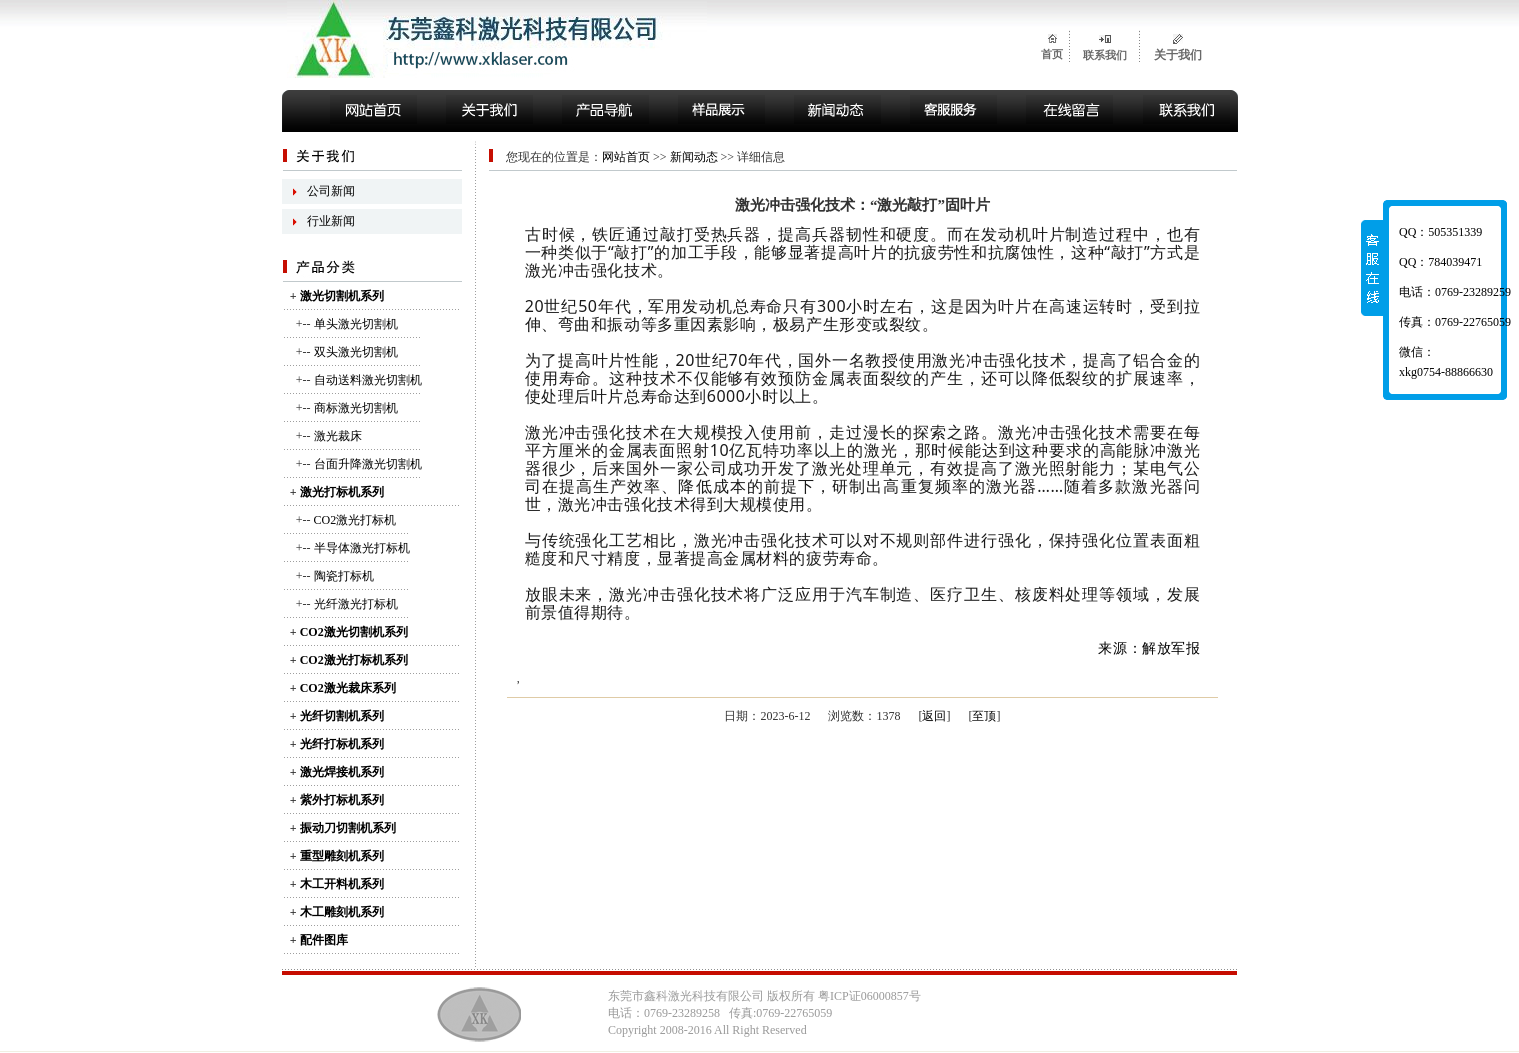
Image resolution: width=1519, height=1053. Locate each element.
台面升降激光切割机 (368, 464)
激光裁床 (338, 436)
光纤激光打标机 (356, 604)
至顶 (984, 716)
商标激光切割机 (356, 408)
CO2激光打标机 (355, 520)
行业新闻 (331, 221)
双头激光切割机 (356, 352)
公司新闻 (331, 191)
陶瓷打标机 (344, 576)
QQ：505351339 (1440, 232)
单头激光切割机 (356, 324)
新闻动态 (694, 157)
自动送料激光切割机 (368, 380)
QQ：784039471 (1440, 262)
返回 (934, 716)
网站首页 (626, 157)
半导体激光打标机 (362, 548)
